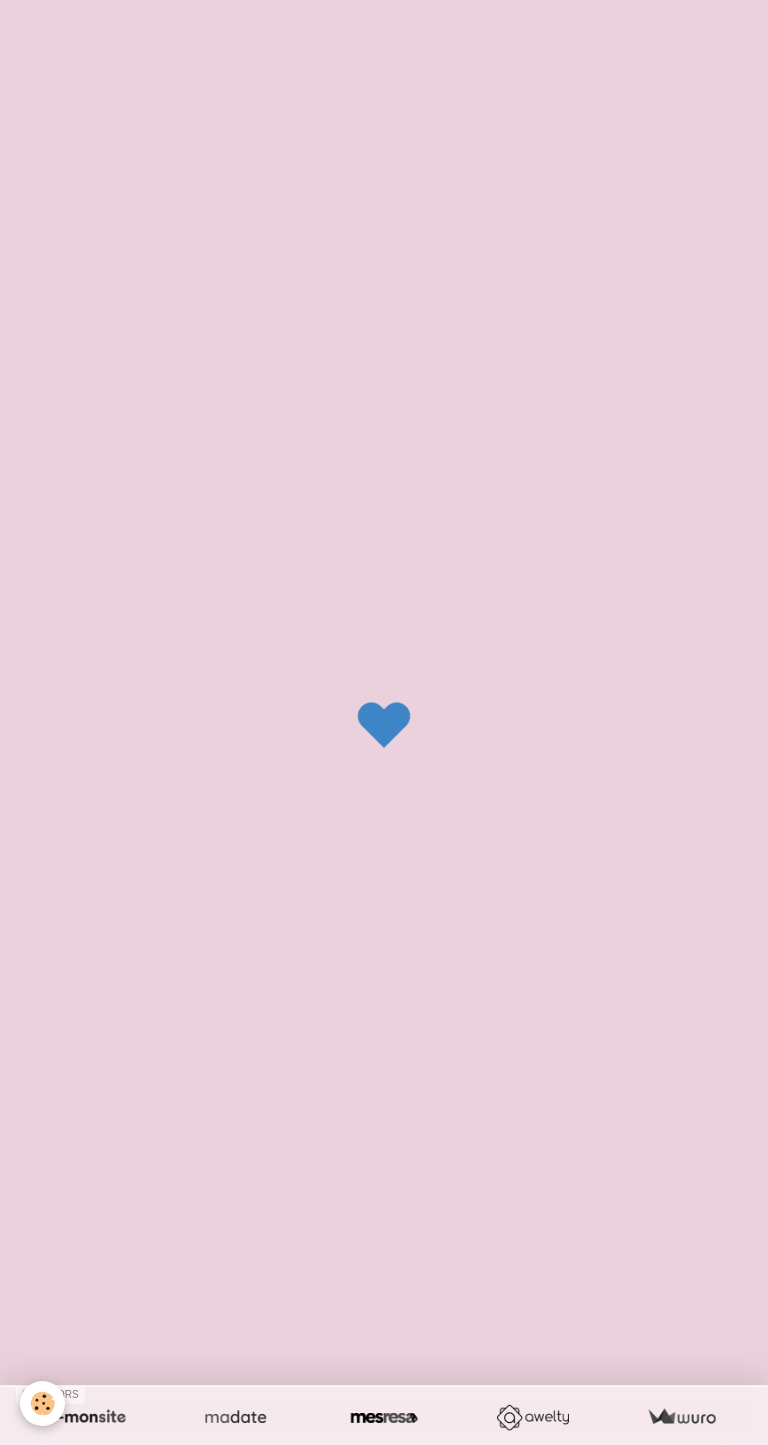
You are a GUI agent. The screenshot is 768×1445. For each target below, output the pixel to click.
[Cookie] (42, 1403)
